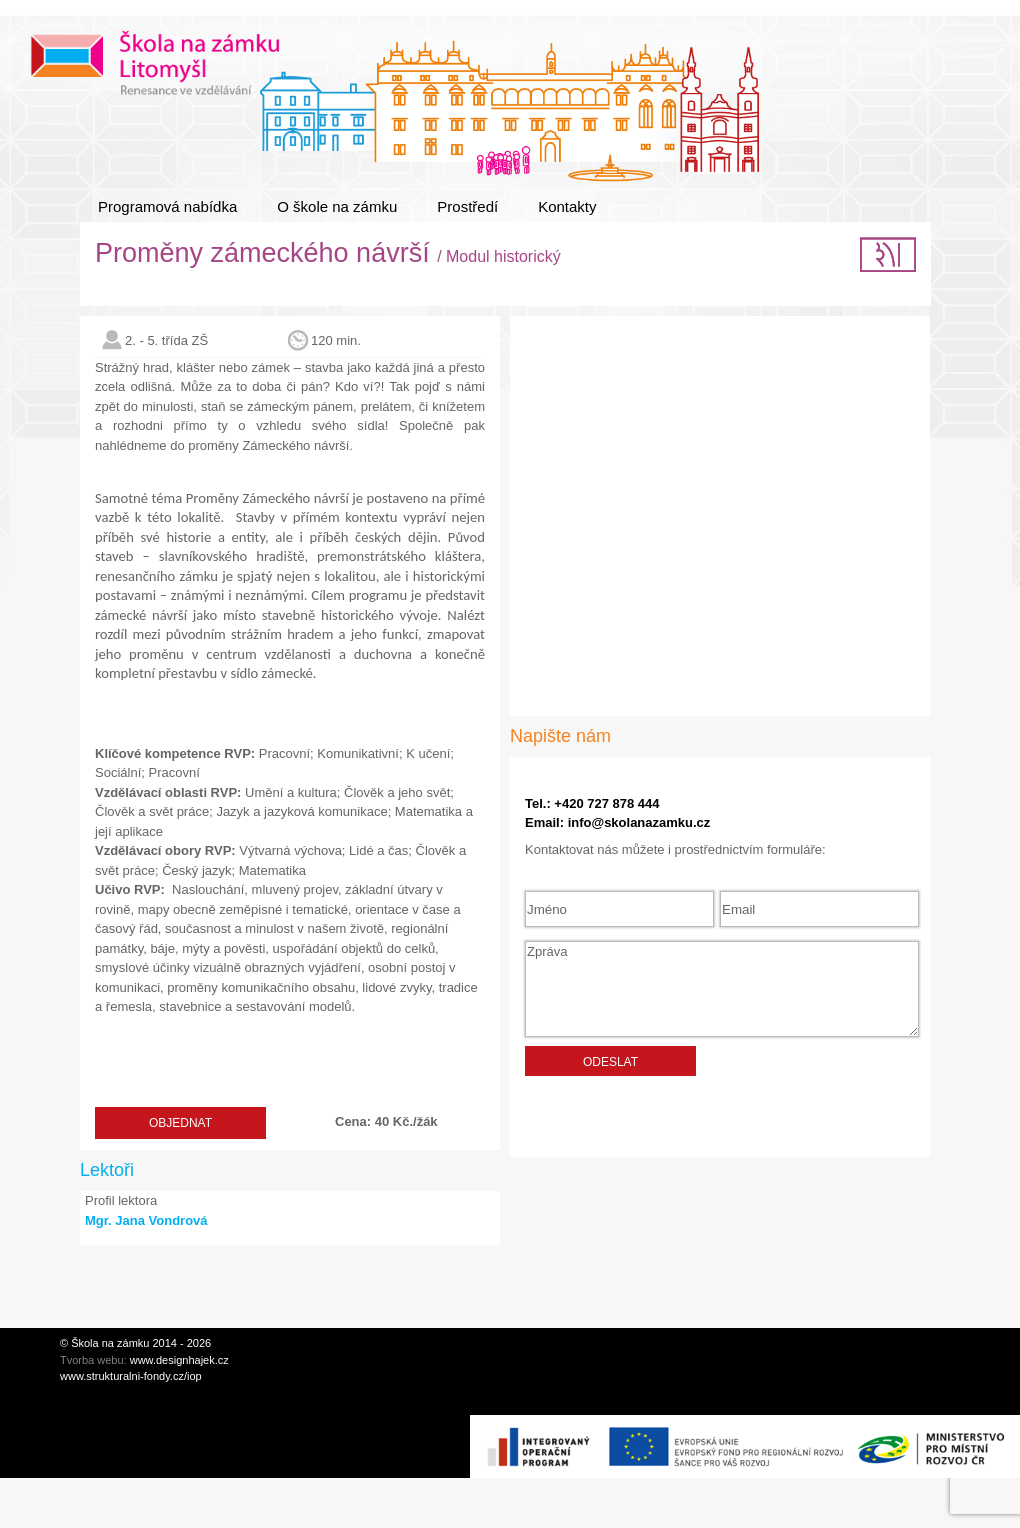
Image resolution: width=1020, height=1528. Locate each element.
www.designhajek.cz (179, 1360)
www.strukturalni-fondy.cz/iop (131, 1376)
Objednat (180, 1123)
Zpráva (722, 989)
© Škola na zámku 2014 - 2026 (135, 1343)
